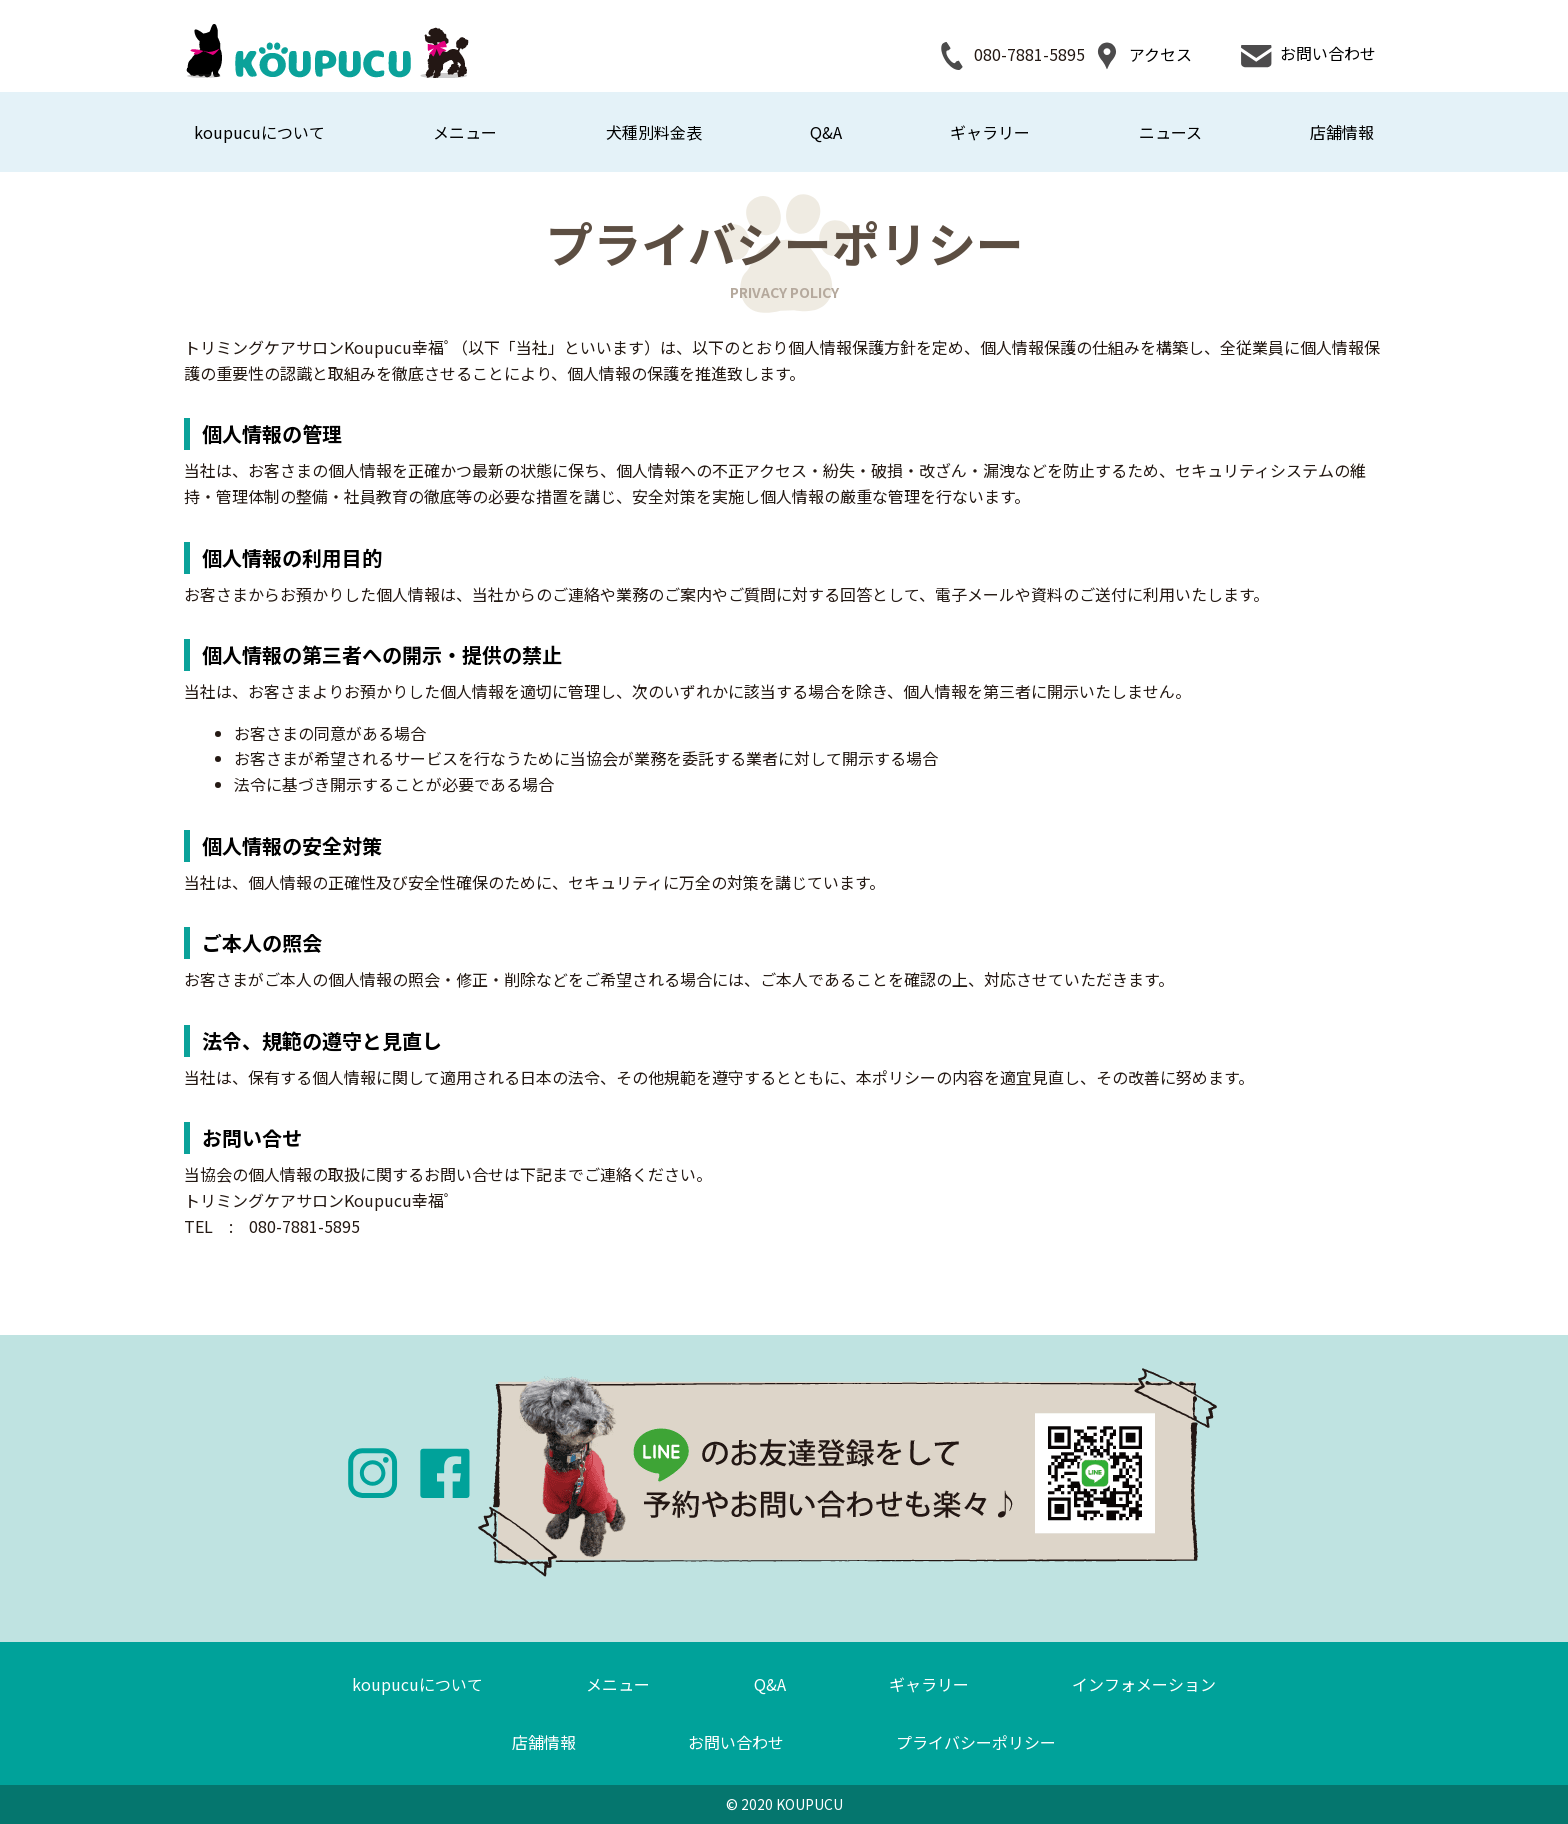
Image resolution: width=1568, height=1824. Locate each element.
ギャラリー (990, 132)
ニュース (1170, 132)
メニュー (465, 132)
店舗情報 (1342, 132)
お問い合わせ (1308, 56)
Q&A (826, 132)
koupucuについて (259, 132)
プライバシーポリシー (976, 1742)
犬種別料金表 (654, 132)
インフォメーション (1144, 1684)
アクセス (1142, 56)
